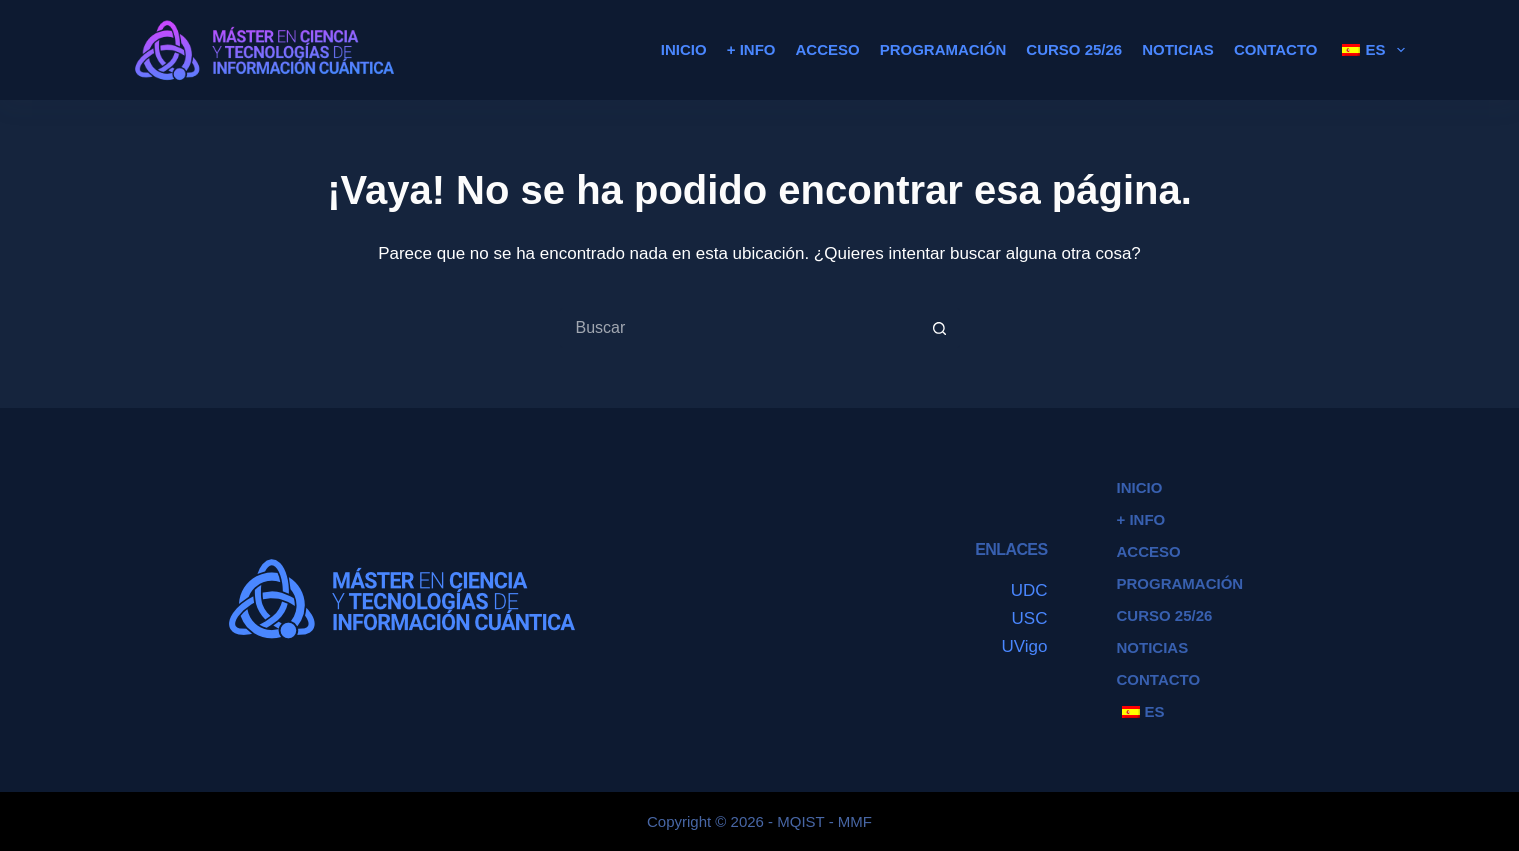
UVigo (1025, 646)
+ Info (751, 49)
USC (1030, 618)
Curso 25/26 (1074, 49)
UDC (1029, 590)
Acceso (827, 49)
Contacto (1276, 49)
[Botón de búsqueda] (940, 328)
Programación (943, 49)
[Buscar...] (740, 328)
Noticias (1178, 49)
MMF (855, 821)
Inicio (684, 49)
